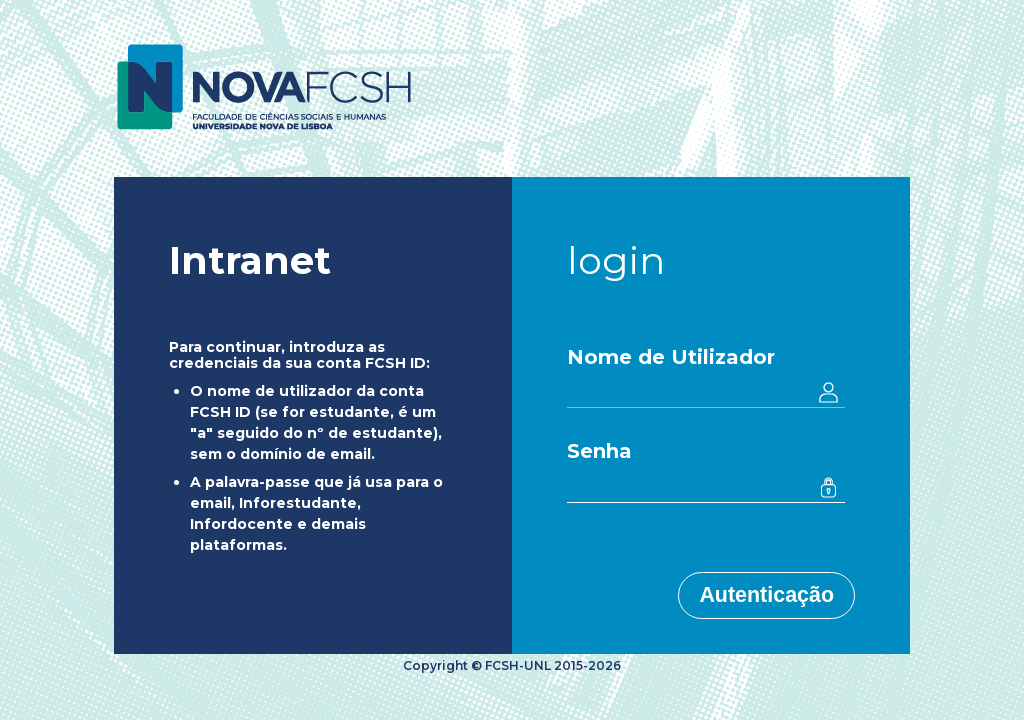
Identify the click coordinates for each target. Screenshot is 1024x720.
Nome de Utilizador (671, 357)
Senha (599, 451)
